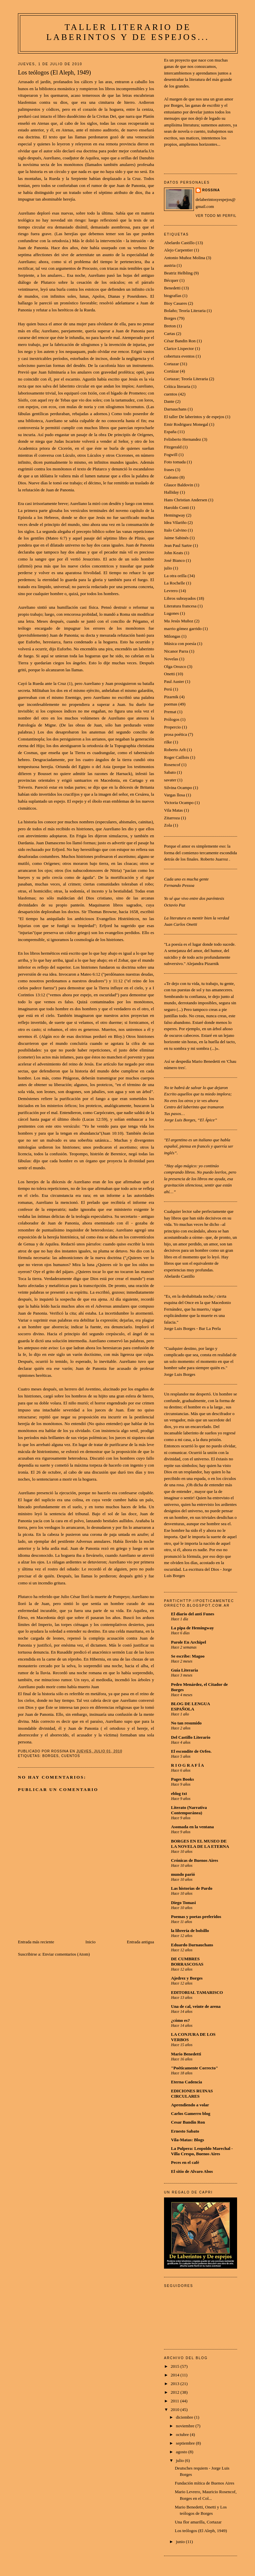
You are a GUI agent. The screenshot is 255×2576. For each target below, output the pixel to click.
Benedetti (172, 287)
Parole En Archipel (188, 1642)
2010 (175, 2409)
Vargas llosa (174, 794)
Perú (168, 689)
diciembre (185, 2417)
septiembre (186, 2443)
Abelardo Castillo (179, 242)
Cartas (169, 333)
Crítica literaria (177, 386)
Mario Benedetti (186, 2053)
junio (181, 2541)
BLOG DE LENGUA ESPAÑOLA (190, 1706)
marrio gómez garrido (183, 628)
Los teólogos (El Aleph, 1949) (201, 2530)
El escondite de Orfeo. (191, 1751)
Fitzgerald (173, 446)
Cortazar (171, 363)
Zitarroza (172, 817)
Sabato (170, 772)
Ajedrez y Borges (187, 1978)
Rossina (211, 190)
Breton (170, 325)
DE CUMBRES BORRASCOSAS (187, 1961)
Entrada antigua (140, 1941)
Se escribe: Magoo (188, 1656)
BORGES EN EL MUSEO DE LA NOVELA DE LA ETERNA (200, 1844)
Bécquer (171, 280)
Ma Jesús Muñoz (178, 620)
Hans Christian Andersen (185, 499)
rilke (168, 741)
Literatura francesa (180, 605)
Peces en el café (185, 2162)
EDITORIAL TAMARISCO (197, 1992)
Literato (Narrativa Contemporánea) (189, 1810)
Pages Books (182, 1779)
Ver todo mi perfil (216, 216)
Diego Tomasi (183, 1902)
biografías (172, 295)
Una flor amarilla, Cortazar (198, 2521)
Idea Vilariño (175, 522)
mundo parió (183, 1874)
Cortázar (171, 371)
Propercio (172, 726)
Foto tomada (175, 461)
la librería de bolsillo (190, 1930)
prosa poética (175, 734)
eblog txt (179, 1793)
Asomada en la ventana (192, 1826)
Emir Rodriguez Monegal (186, 424)
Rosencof (172, 764)
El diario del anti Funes (192, 1613)
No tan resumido (186, 1722)
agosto (182, 2451)
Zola (168, 825)
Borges (50, 1756)
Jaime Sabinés (176, 537)
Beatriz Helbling (178, 272)
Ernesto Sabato (185, 2131)
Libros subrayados (180, 598)
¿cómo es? (180, 2020)
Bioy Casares (175, 303)
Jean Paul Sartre (178, 545)
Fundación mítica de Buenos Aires (204, 2483)
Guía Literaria (184, 1670)
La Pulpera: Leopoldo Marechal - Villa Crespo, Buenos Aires (202, 2151)
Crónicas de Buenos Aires (194, 1860)
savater (170, 779)
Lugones (171, 613)
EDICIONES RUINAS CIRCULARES (192, 2093)
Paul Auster (174, 681)
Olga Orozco (175, 666)
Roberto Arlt (175, 749)
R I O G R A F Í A (187, 1765)
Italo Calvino (175, 530)
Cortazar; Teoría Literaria (186, 378)
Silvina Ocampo (178, 787)
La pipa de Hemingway (192, 1627)
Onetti (169, 673)
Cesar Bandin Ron (188, 2122)
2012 (175, 2392)
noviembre (186, 2425)
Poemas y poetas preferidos (196, 1916)
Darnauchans (175, 408)
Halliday (171, 492)
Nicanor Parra (176, 651)
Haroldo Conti (176, 507)
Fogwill (170, 454)
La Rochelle (174, 582)
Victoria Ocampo (179, 802)
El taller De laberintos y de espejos (194, 416)
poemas (170, 704)
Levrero (171, 590)
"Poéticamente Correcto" (194, 2067)
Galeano (171, 477)
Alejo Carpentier (178, 249)
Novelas (171, 658)
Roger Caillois (176, 757)
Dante (169, 401)
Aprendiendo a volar (190, 2104)
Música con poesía (180, 643)
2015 (175, 2366)
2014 (175, 2374)
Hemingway (174, 515)
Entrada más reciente (36, 1941)
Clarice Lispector (179, 348)
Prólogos (171, 719)
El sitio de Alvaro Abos (192, 2171)
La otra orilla (175, 575)
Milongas (172, 636)
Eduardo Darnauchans (192, 1944)
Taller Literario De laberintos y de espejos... (127, 32)
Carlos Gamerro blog (190, 2113)
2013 (175, 2383)
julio (168, 567)
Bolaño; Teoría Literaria (185, 310)
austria (170, 265)
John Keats (173, 552)
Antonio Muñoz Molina (184, 257)
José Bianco (174, 560)
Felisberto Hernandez (182, 439)
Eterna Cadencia (186, 2081)
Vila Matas (173, 810)
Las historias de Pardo (191, 1888)
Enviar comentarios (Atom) (66, 1954)
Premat (170, 711)
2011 (175, 2400)
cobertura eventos (179, 356)
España (170, 431)
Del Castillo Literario (190, 1737)
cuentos (70, 1756)
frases (169, 469)
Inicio (90, 1941)
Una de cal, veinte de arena (195, 2006)
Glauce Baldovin (178, 484)
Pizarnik (171, 696)
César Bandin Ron (180, 340)
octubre (183, 2434)
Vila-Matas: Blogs (187, 2139)
